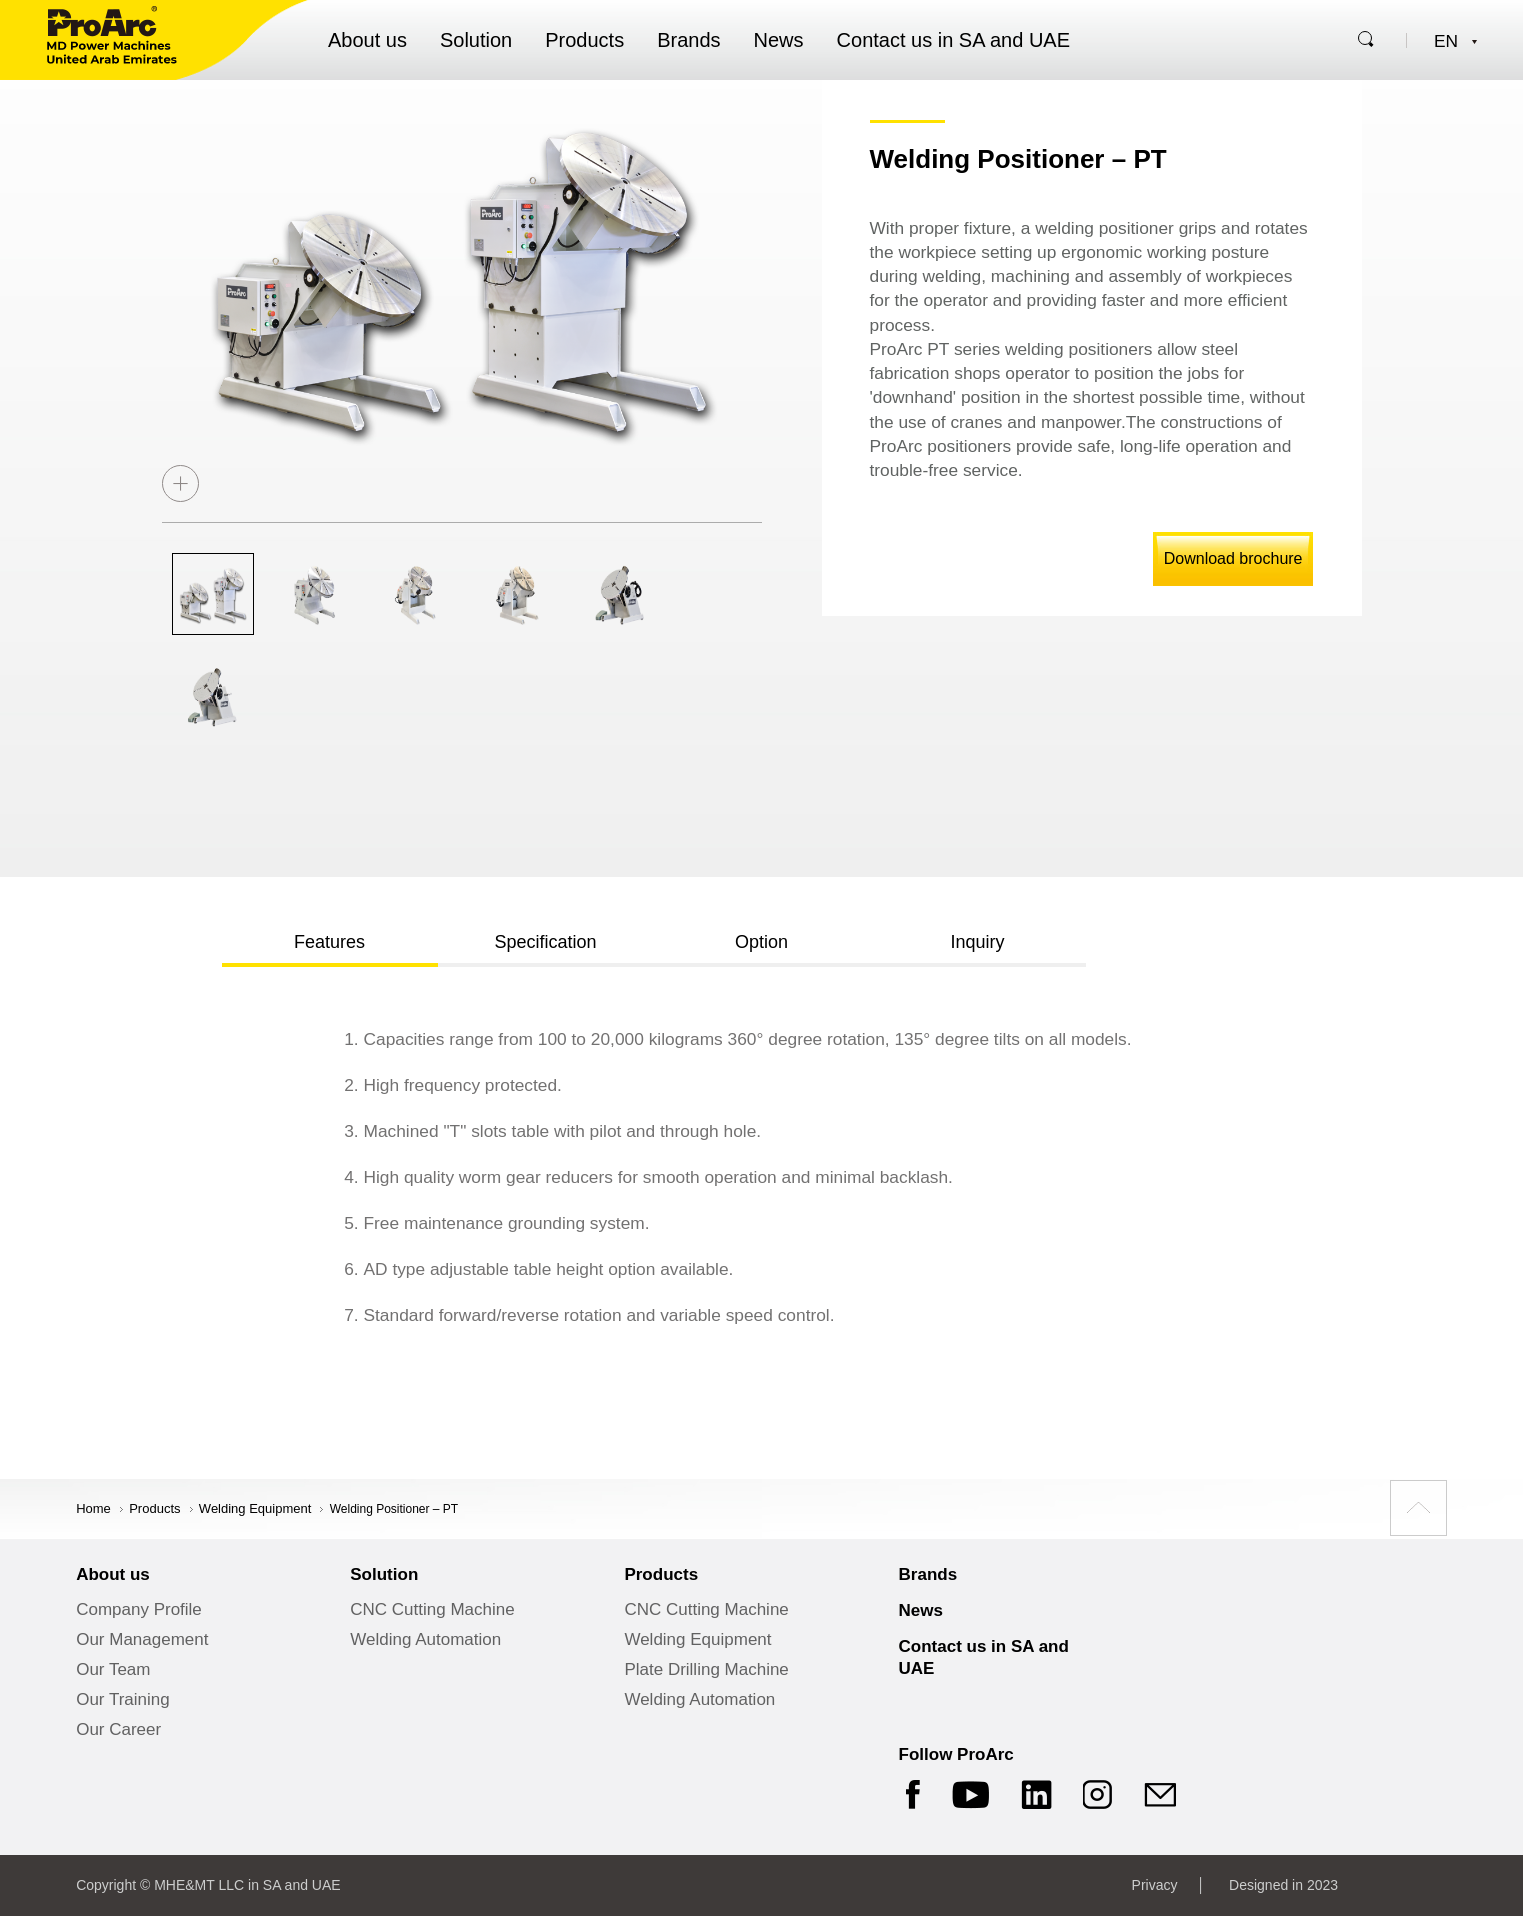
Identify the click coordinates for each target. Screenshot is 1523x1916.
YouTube (971, 1795)
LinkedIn (1037, 1795)
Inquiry (977, 942)
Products (584, 40)
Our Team (113, 1669)
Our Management (142, 1639)
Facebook (910, 1795)
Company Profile (139, 1609)
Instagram (1098, 1795)
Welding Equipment (255, 1508)
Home (93, 1508)
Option (761, 942)
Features (329, 942)
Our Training (123, 1699)
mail (1161, 1795)
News (779, 40)
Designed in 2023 (1283, 1885)
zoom (180, 483)
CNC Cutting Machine (432, 1609)
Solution (476, 40)
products (154, 1508)
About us (367, 40)
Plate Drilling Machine (706, 1669)
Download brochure (1233, 558)
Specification (545, 942)
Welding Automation (425, 1639)
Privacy (1155, 1885)
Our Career (118, 1729)
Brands (688, 40)
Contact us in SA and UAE (953, 40)
